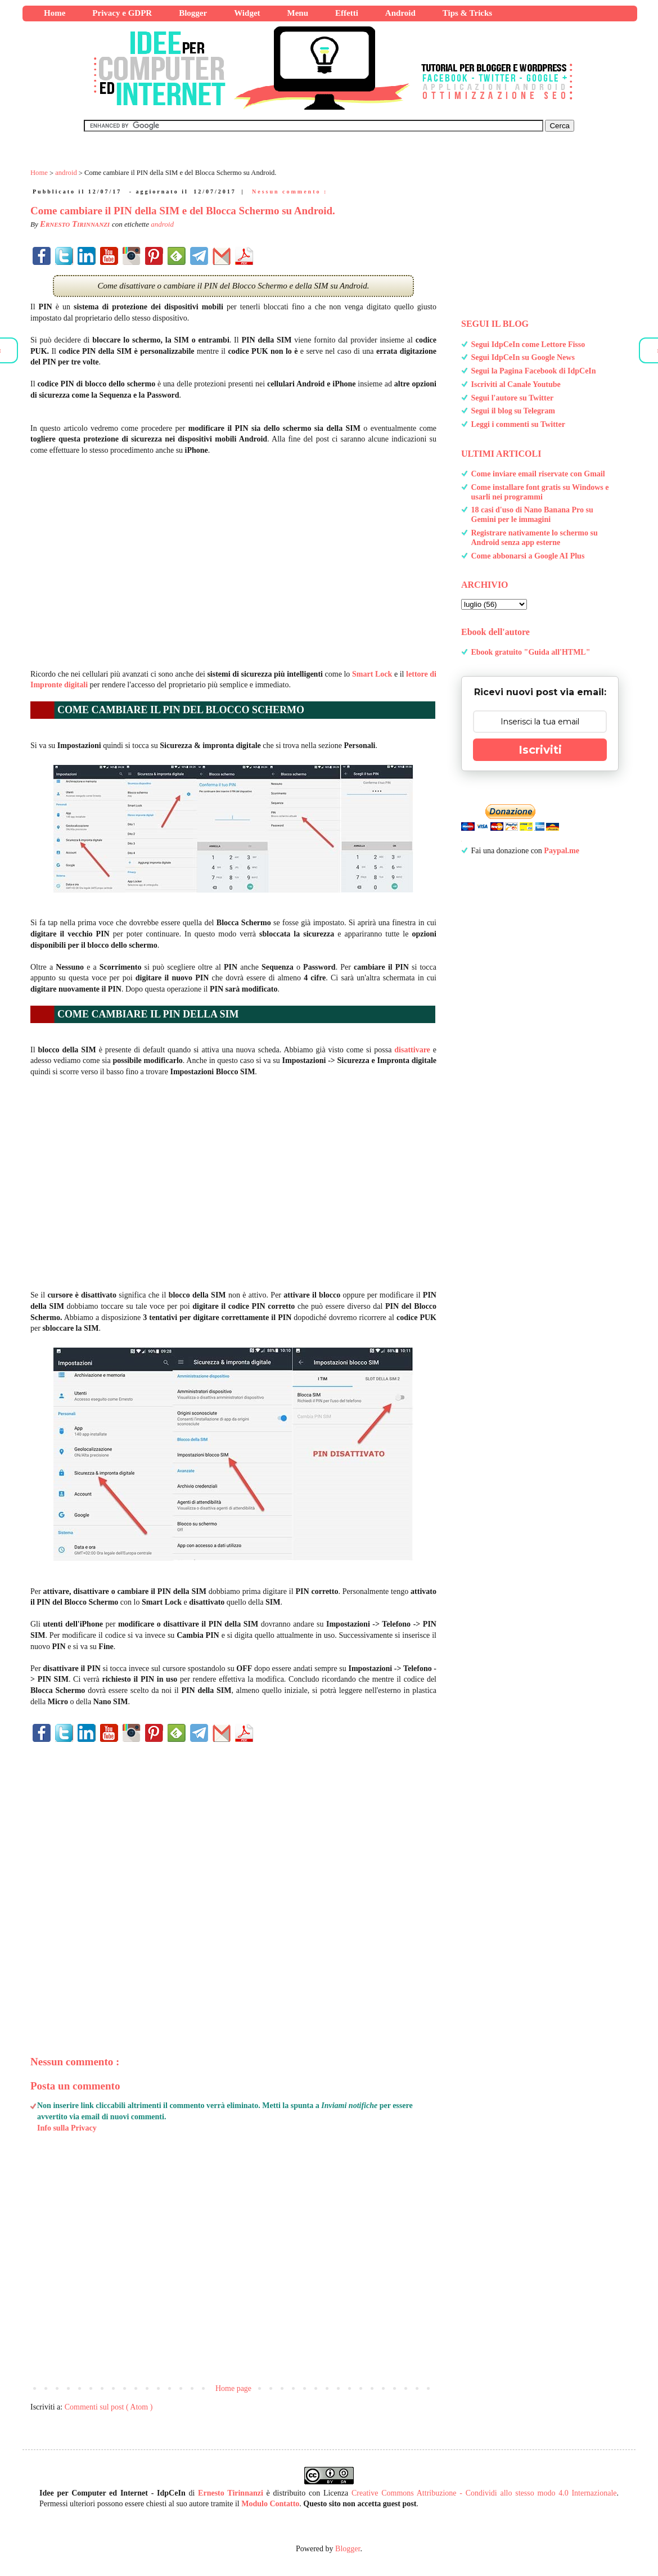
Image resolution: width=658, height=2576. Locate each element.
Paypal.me (561, 850)
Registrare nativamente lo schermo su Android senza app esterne (534, 538)
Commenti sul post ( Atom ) (109, 2407)
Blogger (347, 2549)
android (162, 224)
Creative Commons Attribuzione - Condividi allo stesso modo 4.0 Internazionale (484, 2493)
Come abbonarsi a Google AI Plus (528, 556)
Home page (233, 2388)
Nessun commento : (289, 191)
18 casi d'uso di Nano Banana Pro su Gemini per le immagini (532, 515)
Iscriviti (540, 749)
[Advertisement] (233, 557)
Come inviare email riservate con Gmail (538, 474)
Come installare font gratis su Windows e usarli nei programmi (540, 492)
